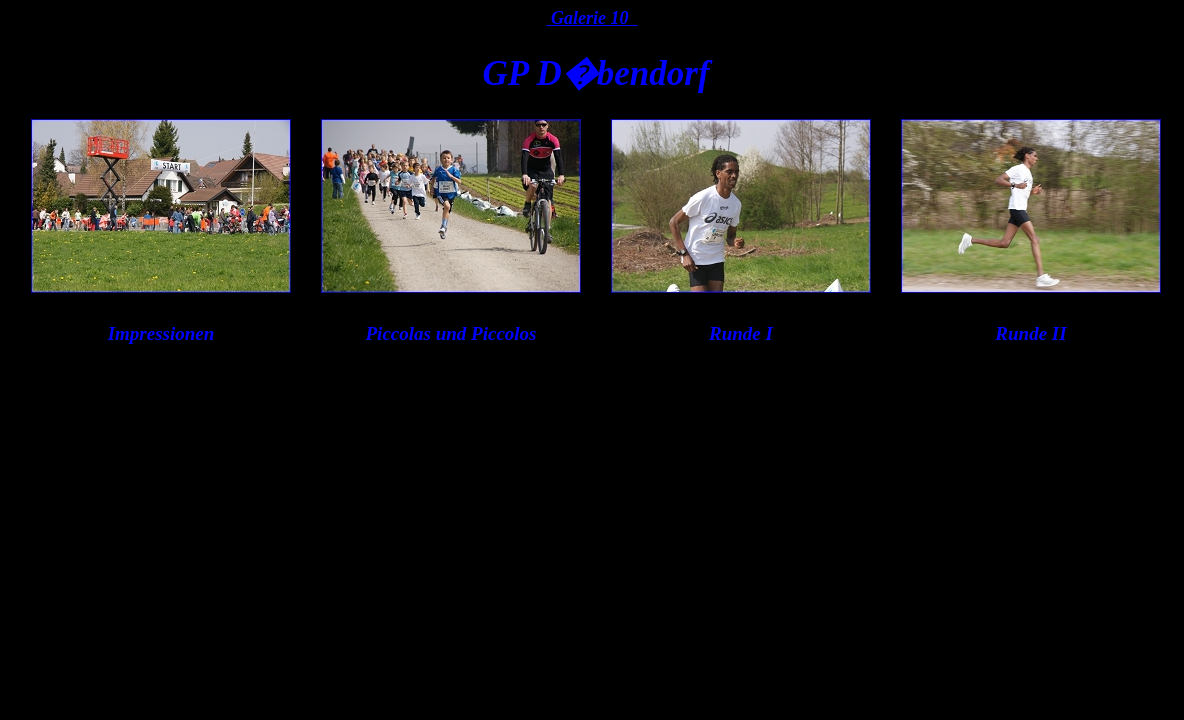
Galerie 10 (592, 18)
